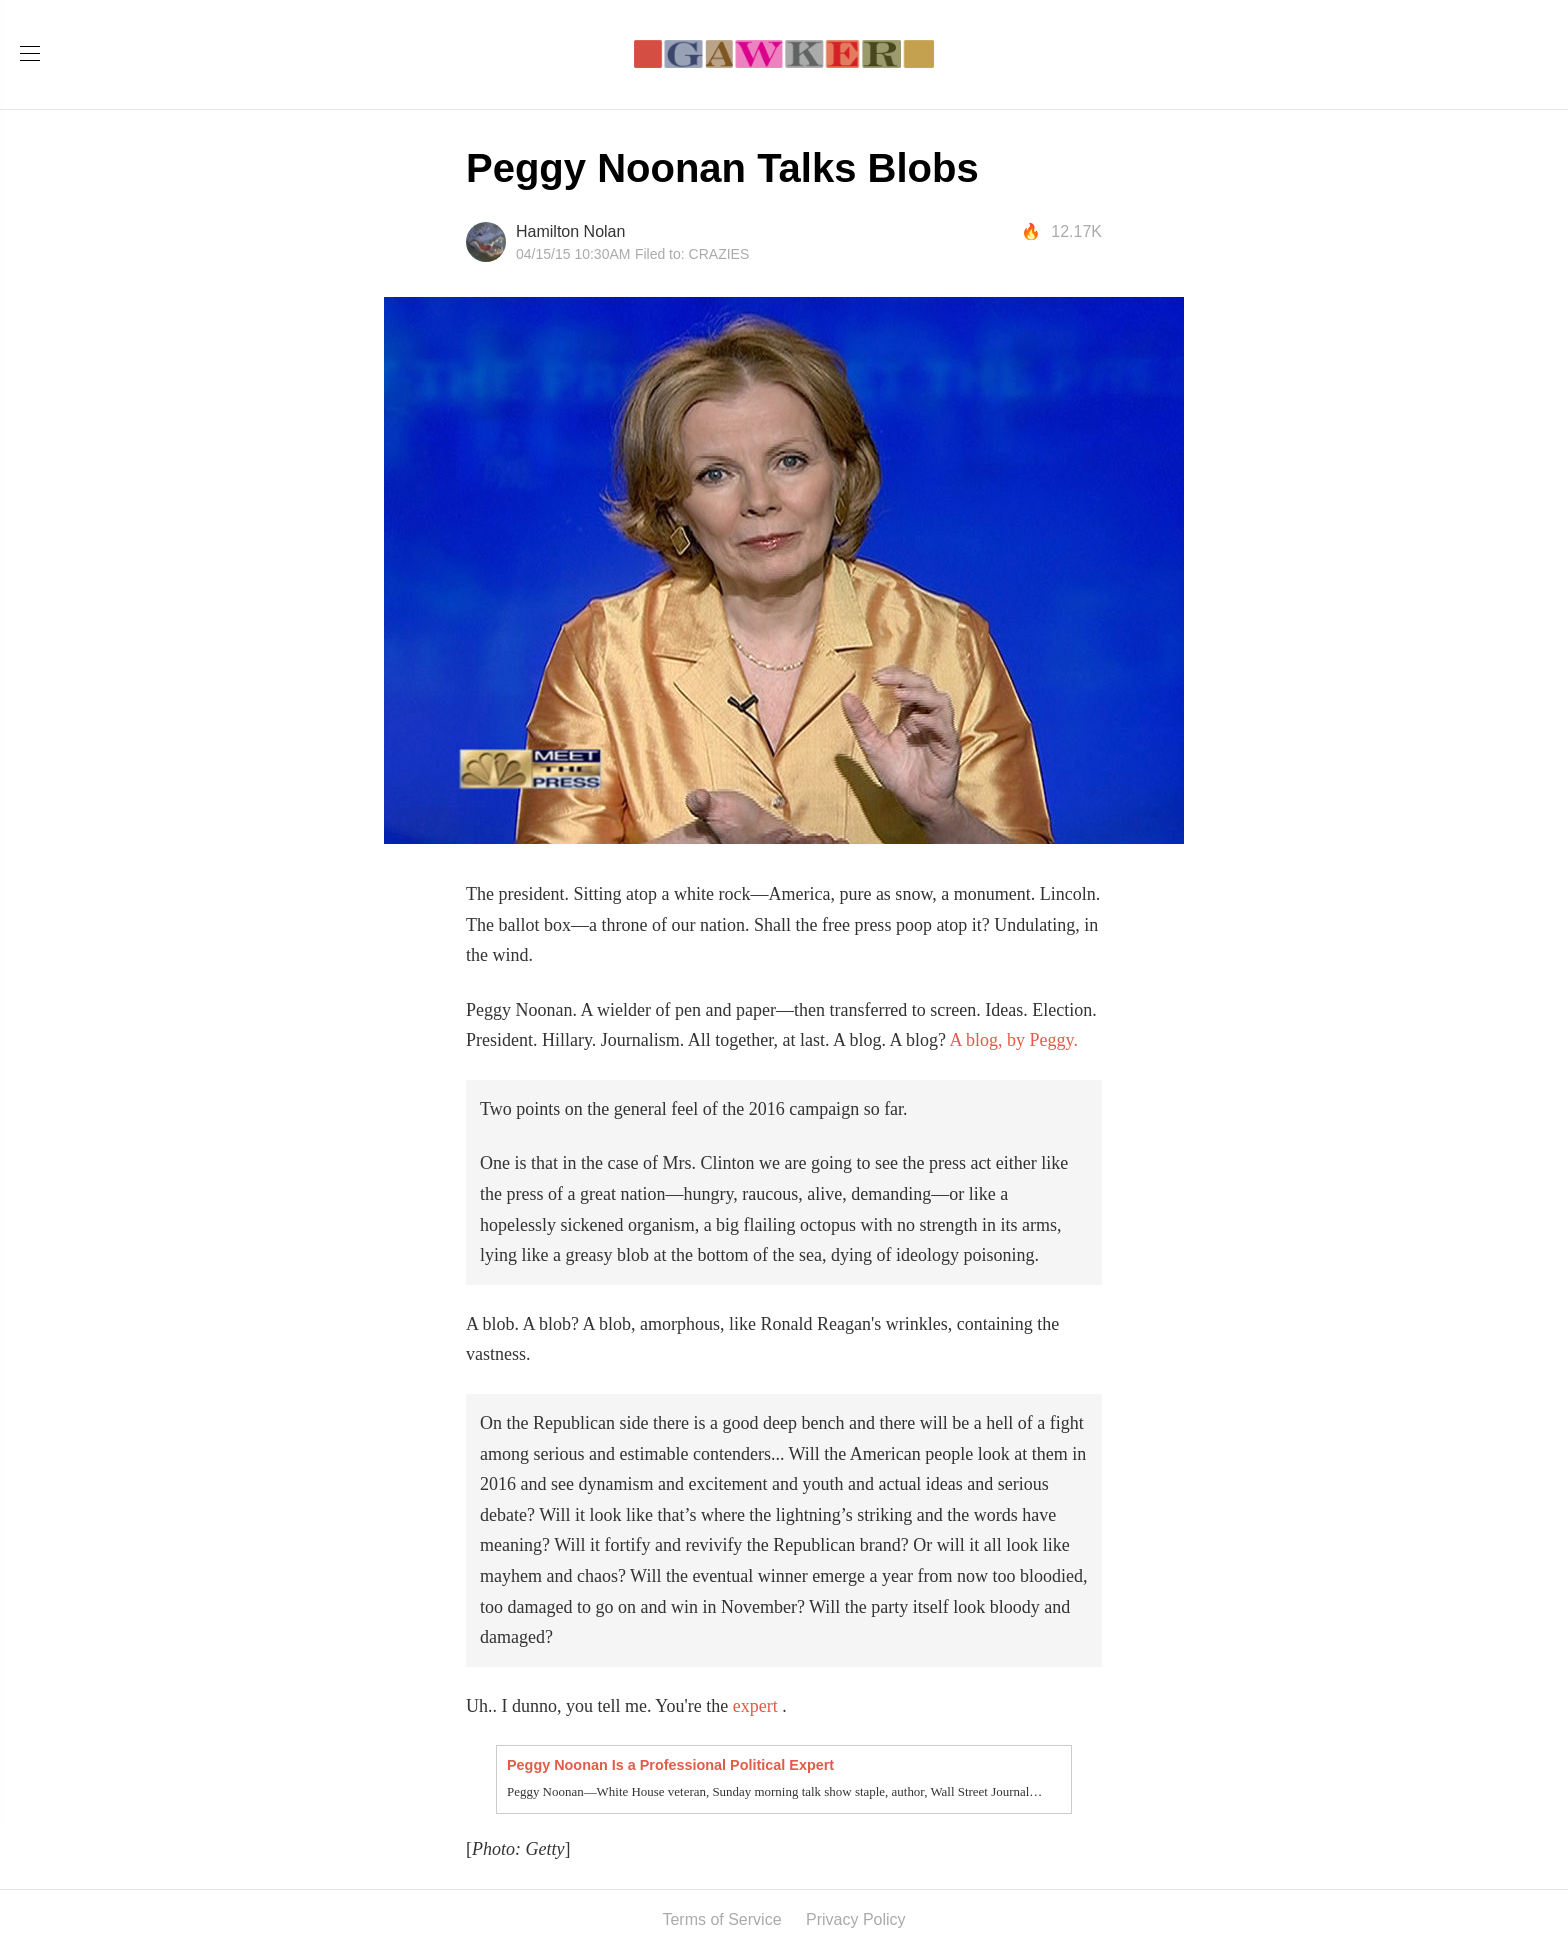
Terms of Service (721, 1919)
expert (755, 1706)
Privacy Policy (856, 1919)
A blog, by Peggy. (1014, 1040)
